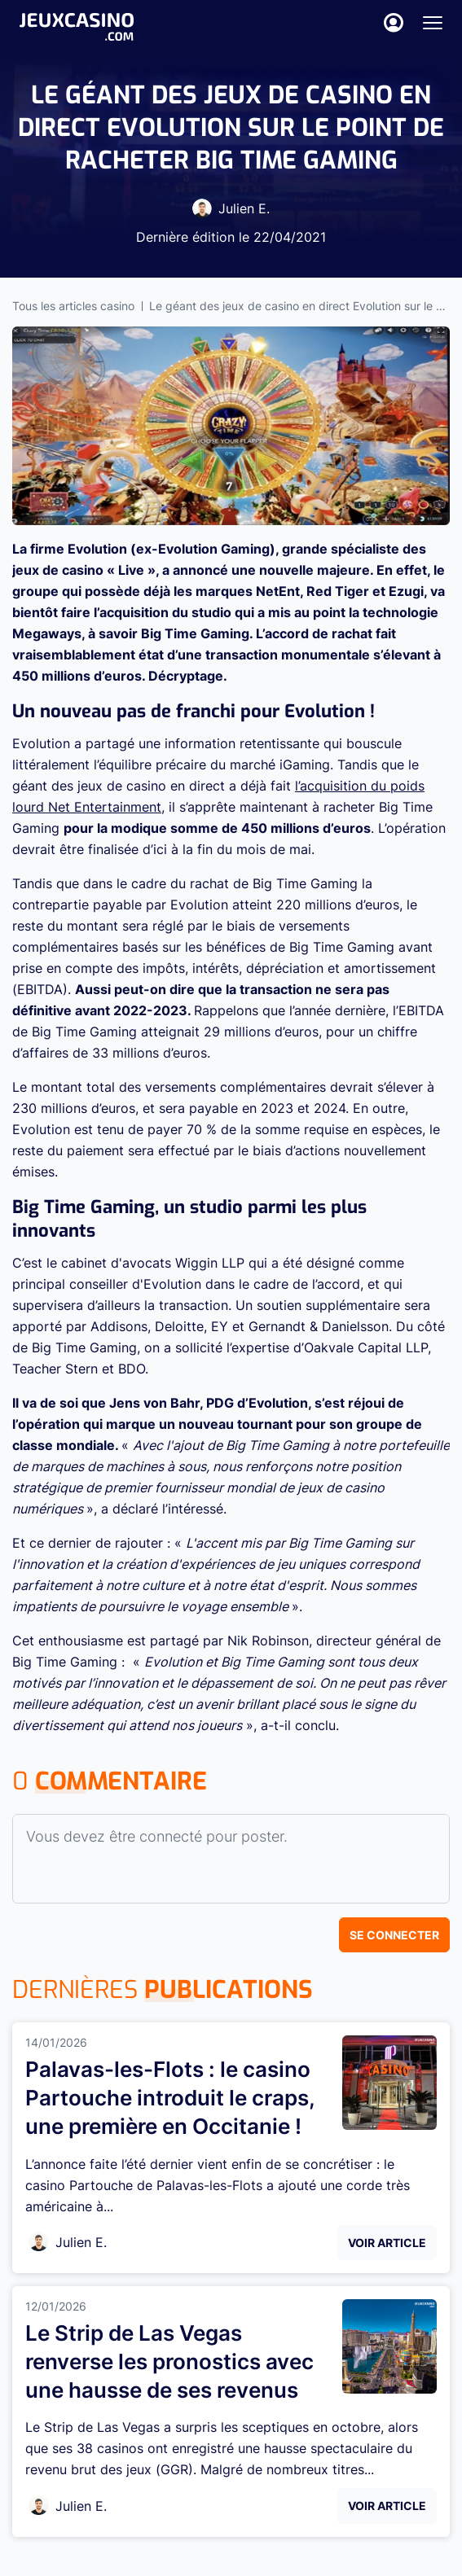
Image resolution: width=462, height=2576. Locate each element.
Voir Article (387, 2243)
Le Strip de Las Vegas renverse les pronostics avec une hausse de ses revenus (169, 2361)
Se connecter (394, 1935)
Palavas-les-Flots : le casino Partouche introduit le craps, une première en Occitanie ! (170, 2098)
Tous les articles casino (73, 306)
